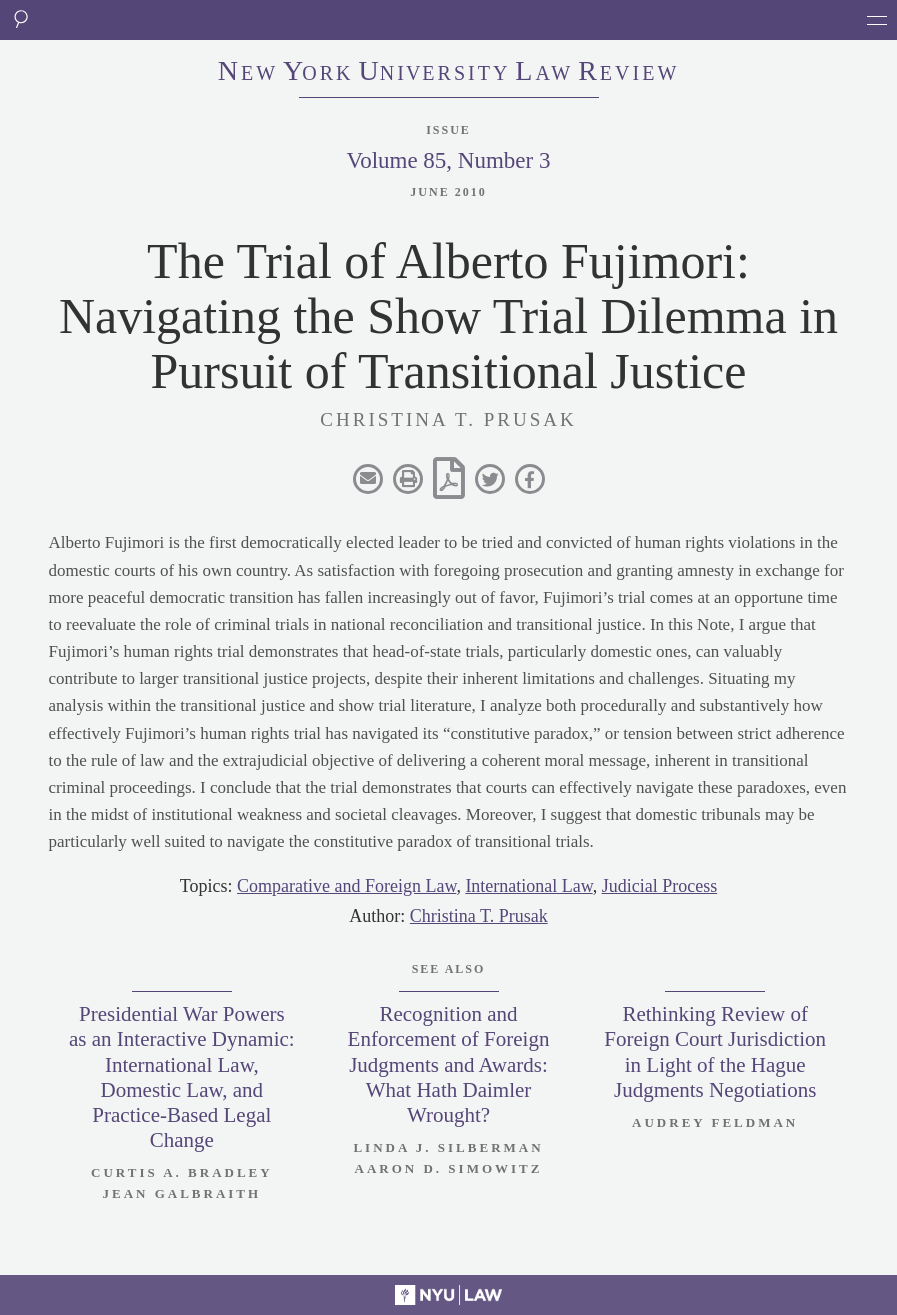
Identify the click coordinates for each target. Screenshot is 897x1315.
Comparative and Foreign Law (346, 886)
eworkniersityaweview (449, 73)
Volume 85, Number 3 (448, 160)
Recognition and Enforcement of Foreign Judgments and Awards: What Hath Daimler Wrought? (449, 1064)
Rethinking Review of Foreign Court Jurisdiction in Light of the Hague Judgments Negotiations (715, 1052)
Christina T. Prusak (479, 916)
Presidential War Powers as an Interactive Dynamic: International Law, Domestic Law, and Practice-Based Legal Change (182, 1077)
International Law (528, 886)
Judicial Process (659, 886)
